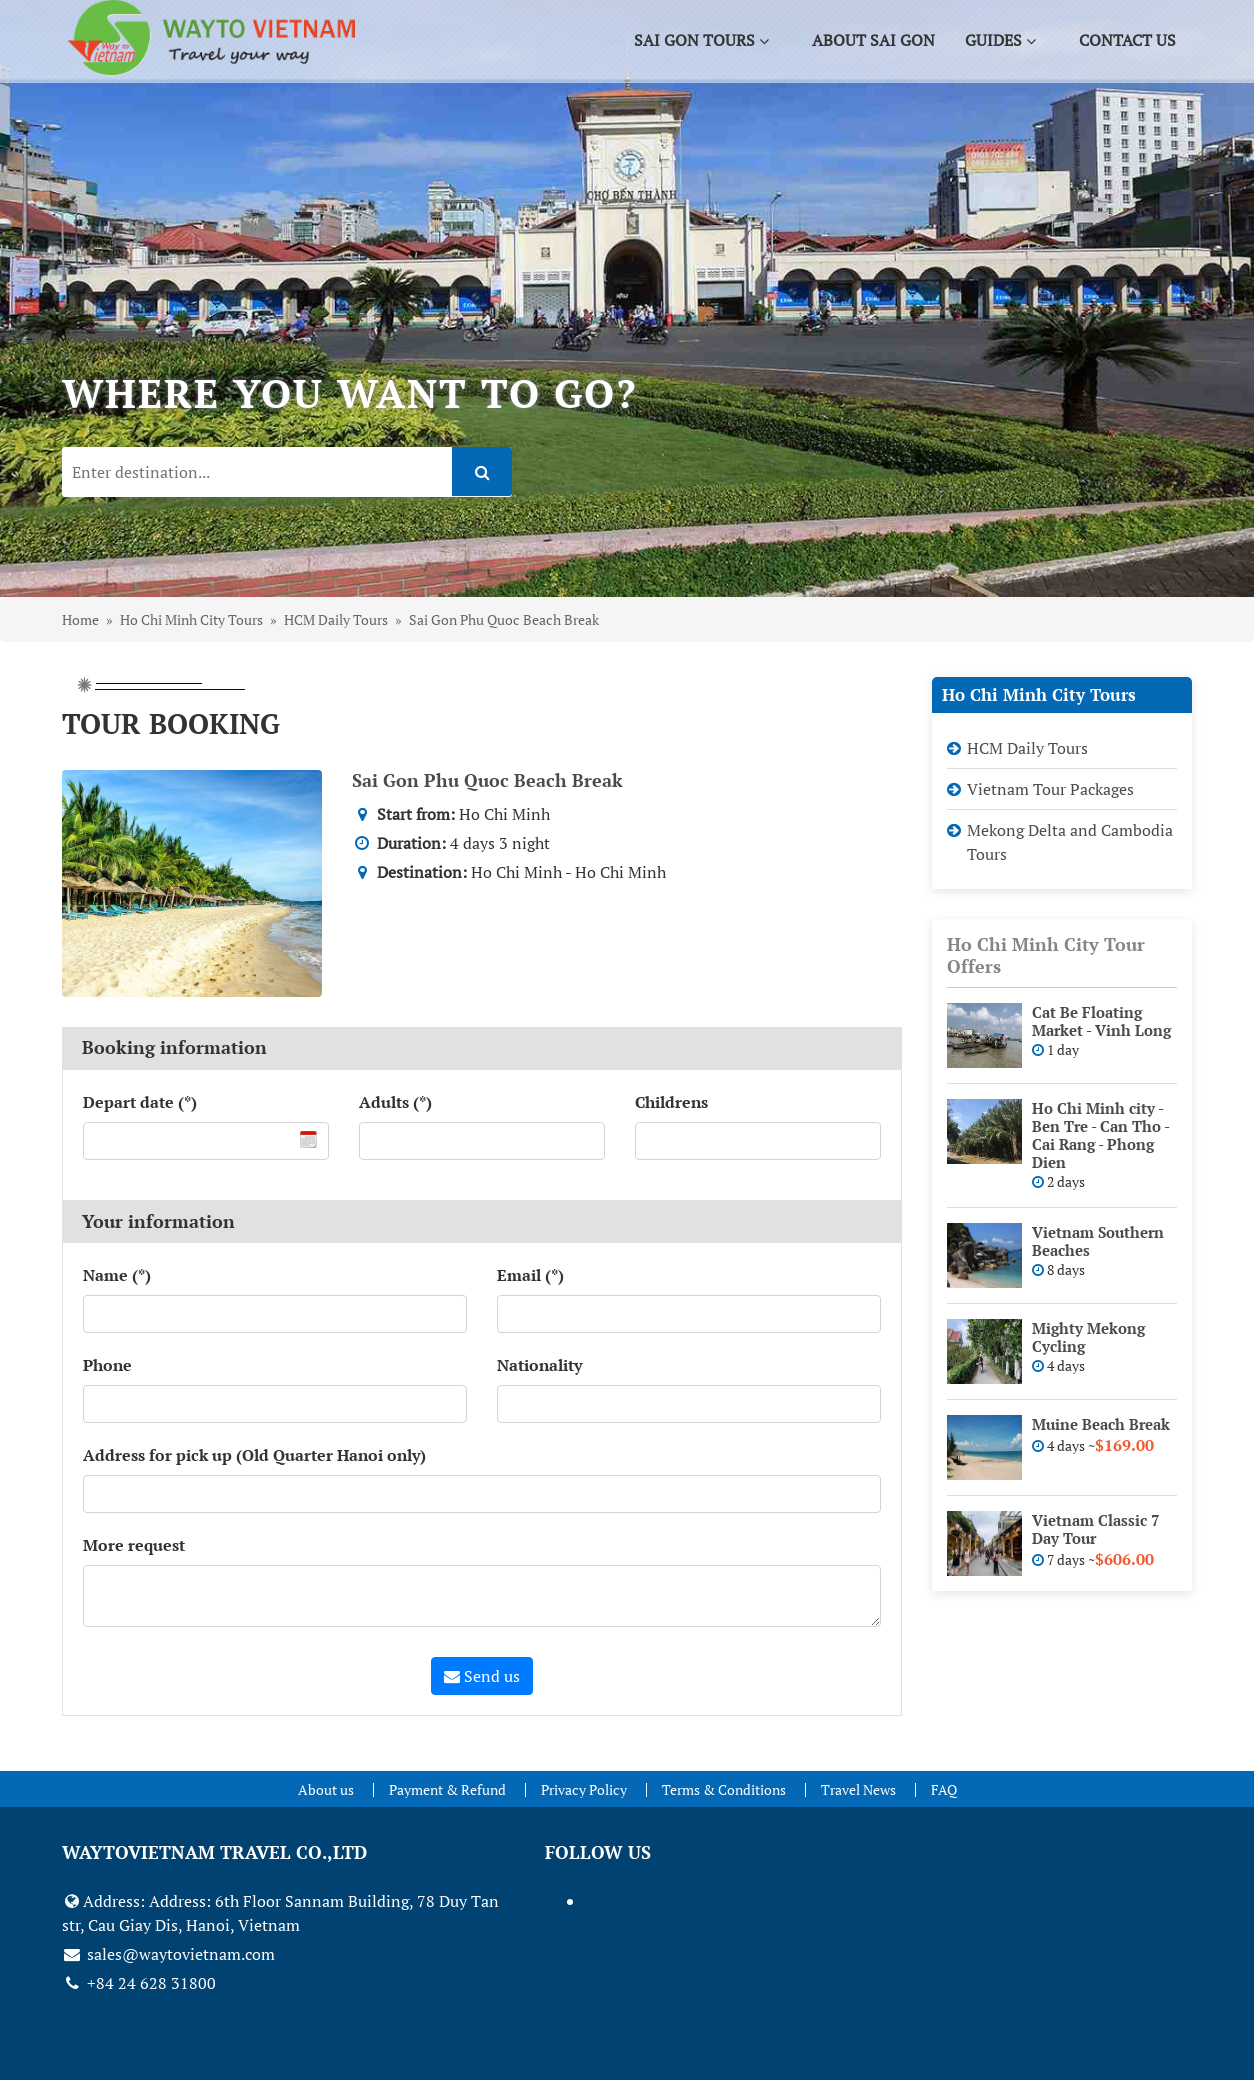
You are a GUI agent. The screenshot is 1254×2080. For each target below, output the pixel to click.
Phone (107, 1365)
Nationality (539, 1365)
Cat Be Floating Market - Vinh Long (1101, 1021)
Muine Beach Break (1101, 1424)
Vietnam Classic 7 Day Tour (1095, 1529)
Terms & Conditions (724, 1789)
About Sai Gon (875, 42)
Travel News (858, 1789)
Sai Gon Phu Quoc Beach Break (487, 780)
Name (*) (117, 1275)
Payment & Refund (447, 1789)
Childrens (671, 1102)
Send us (482, 1676)
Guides (1002, 42)
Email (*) (530, 1275)
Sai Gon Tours (704, 42)
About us (326, 1789)
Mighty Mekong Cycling (1088, 1337)
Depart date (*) (140, 1102)
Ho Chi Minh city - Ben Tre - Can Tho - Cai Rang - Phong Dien (1100, 1135)
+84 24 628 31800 (139, 1983)
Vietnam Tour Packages (1050, 789)
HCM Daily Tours (1027, 748)
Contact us (1128, 42)
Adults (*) (395, 1102)
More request (134, 1545)
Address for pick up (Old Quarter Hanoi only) (254, 1455)
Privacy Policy (584, 1789)
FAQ (944, 1789)
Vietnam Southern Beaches (1098, 1241)
